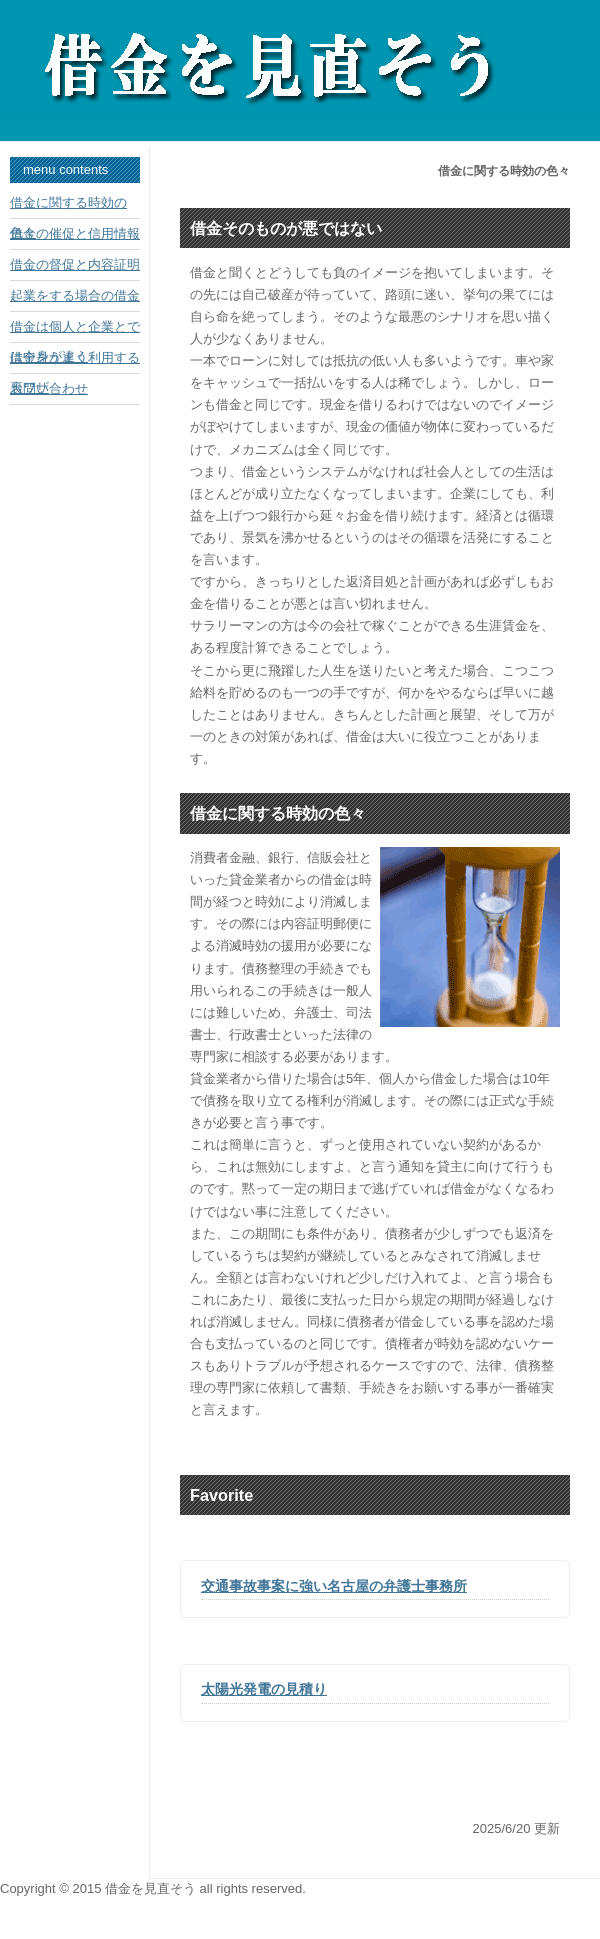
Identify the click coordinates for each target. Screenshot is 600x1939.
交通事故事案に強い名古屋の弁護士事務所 (334, 1586)
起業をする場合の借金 (75, 295)
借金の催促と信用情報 (75, 233)
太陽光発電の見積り (264, 1689)
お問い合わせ (49, 388)
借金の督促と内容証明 (75, 264)
